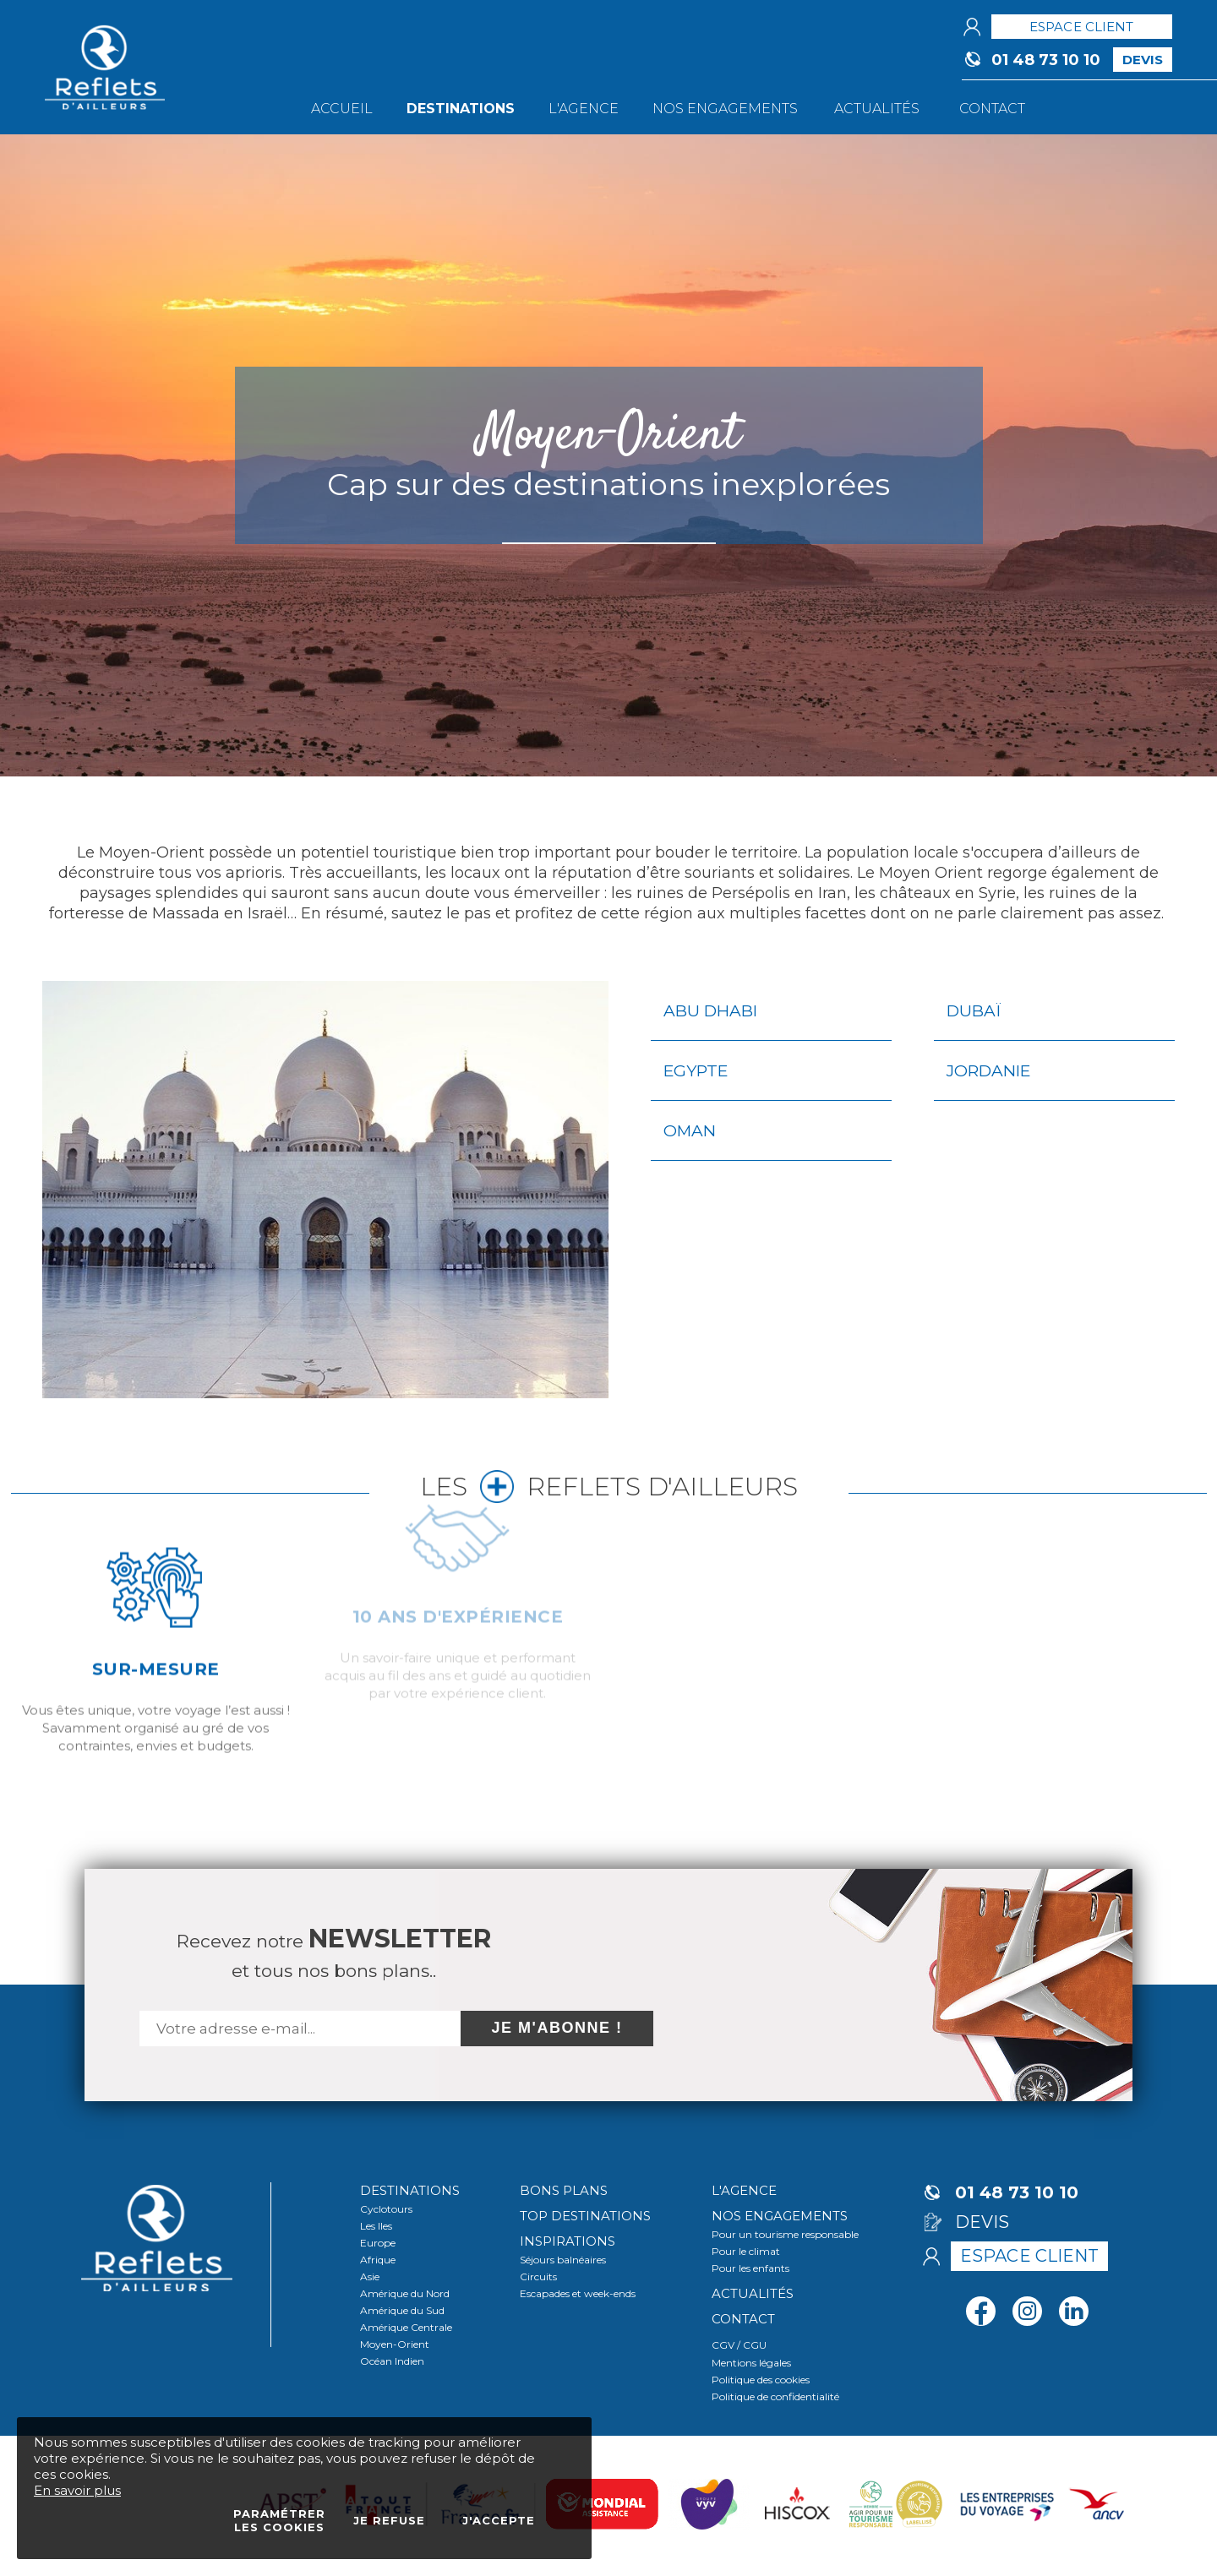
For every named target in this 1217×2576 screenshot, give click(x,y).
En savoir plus (77, 2490)
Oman (689, 1131)
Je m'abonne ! (557, 2027)
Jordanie (988, 1071)
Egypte (695, 1071)
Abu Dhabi (710, 1011)
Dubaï (974, 1011)
